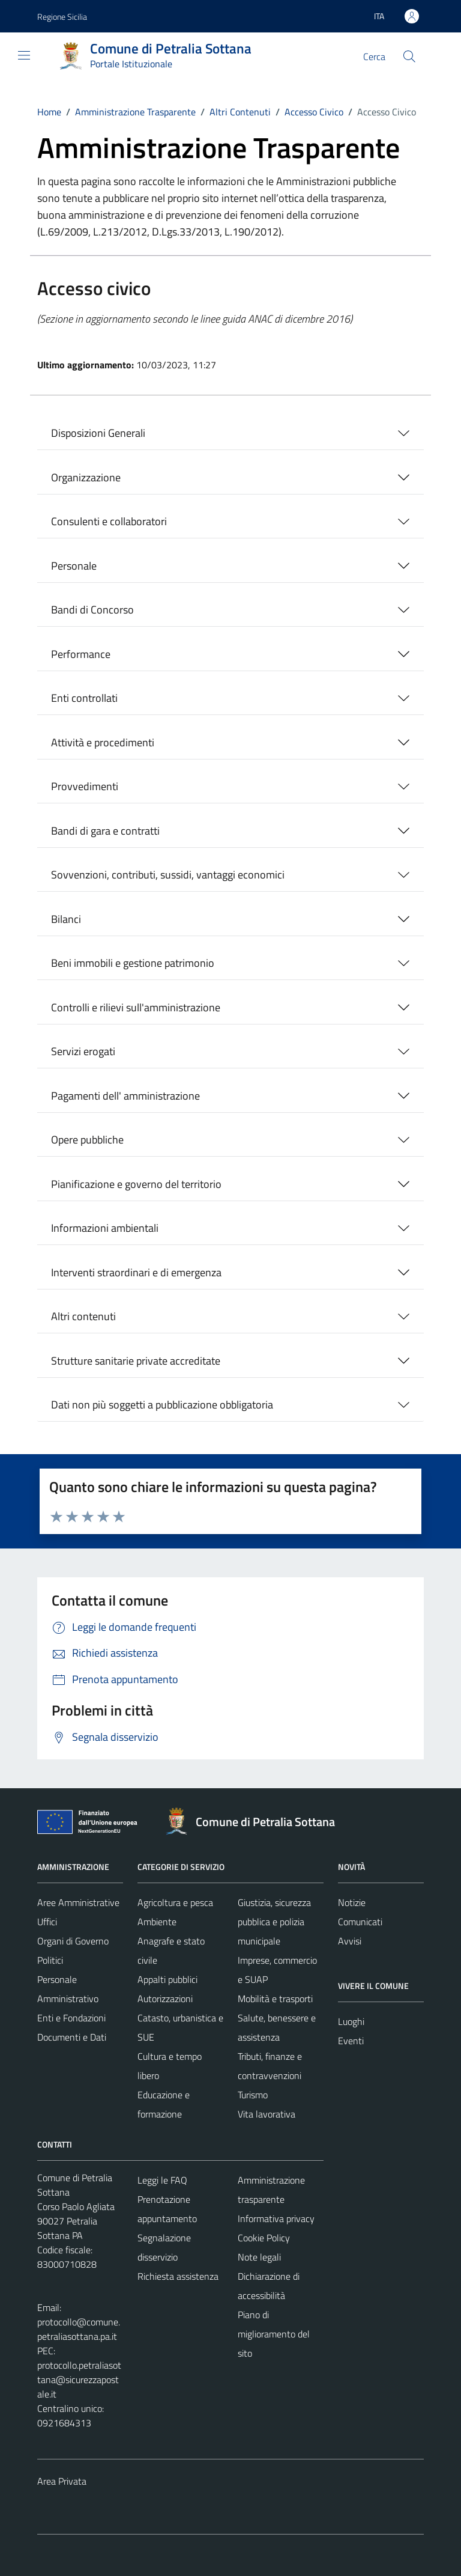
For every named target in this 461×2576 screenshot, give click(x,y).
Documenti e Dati (71, 2037)
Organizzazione (86, 477)
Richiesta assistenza (177, 2276)
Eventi (351, 2040)
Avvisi (349, 1941)
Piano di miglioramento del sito (274, 2333)
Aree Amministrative (78, 1902)
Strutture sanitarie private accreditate (135, 1361)
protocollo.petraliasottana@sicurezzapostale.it (79, 2379)
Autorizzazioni (165, 1998)
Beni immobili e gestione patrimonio (132, 963)
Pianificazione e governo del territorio (136, 1184)
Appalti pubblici (167, 1979)
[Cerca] (409, 56)
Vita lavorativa (266, 2114)
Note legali (259, 2257)
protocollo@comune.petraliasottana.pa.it (78, 2329)
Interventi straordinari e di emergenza (136, 1272)
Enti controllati (84, 698)
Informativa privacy (276, 2218)
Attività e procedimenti (102, 742)
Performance (80, 654)
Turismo (253, 2094)
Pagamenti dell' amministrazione (125, 1096)
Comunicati (360, 1921)
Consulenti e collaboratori (109, 521)
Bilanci (66, 919)
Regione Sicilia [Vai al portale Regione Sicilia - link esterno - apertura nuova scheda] (62, 16)
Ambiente (156, 1921)
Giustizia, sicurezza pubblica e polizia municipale (274, 1921)
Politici (50, 1960)
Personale (74, 566)
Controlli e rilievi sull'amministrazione (135, 1007)
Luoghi (351, 2021)
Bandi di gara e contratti (105, 831)
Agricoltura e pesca (175, 1902)
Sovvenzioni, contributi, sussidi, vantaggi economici (168, 874)
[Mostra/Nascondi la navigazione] (24, 55)
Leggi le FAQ (162, 2180)
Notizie (352, 1902)
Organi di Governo (73, 1941)
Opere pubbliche (87, 1139)
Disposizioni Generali (98, 433)
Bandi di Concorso (92, 609)
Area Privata (61, 2481)
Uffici (47, 1921)
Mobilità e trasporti (275, 1998)
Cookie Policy (264, 2237)
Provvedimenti (84, 786)
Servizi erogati (83, 1051)
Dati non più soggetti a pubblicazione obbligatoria (162, 1404)
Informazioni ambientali (104, 1228)
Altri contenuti (83, 1316)
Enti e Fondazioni (71, 2018)
